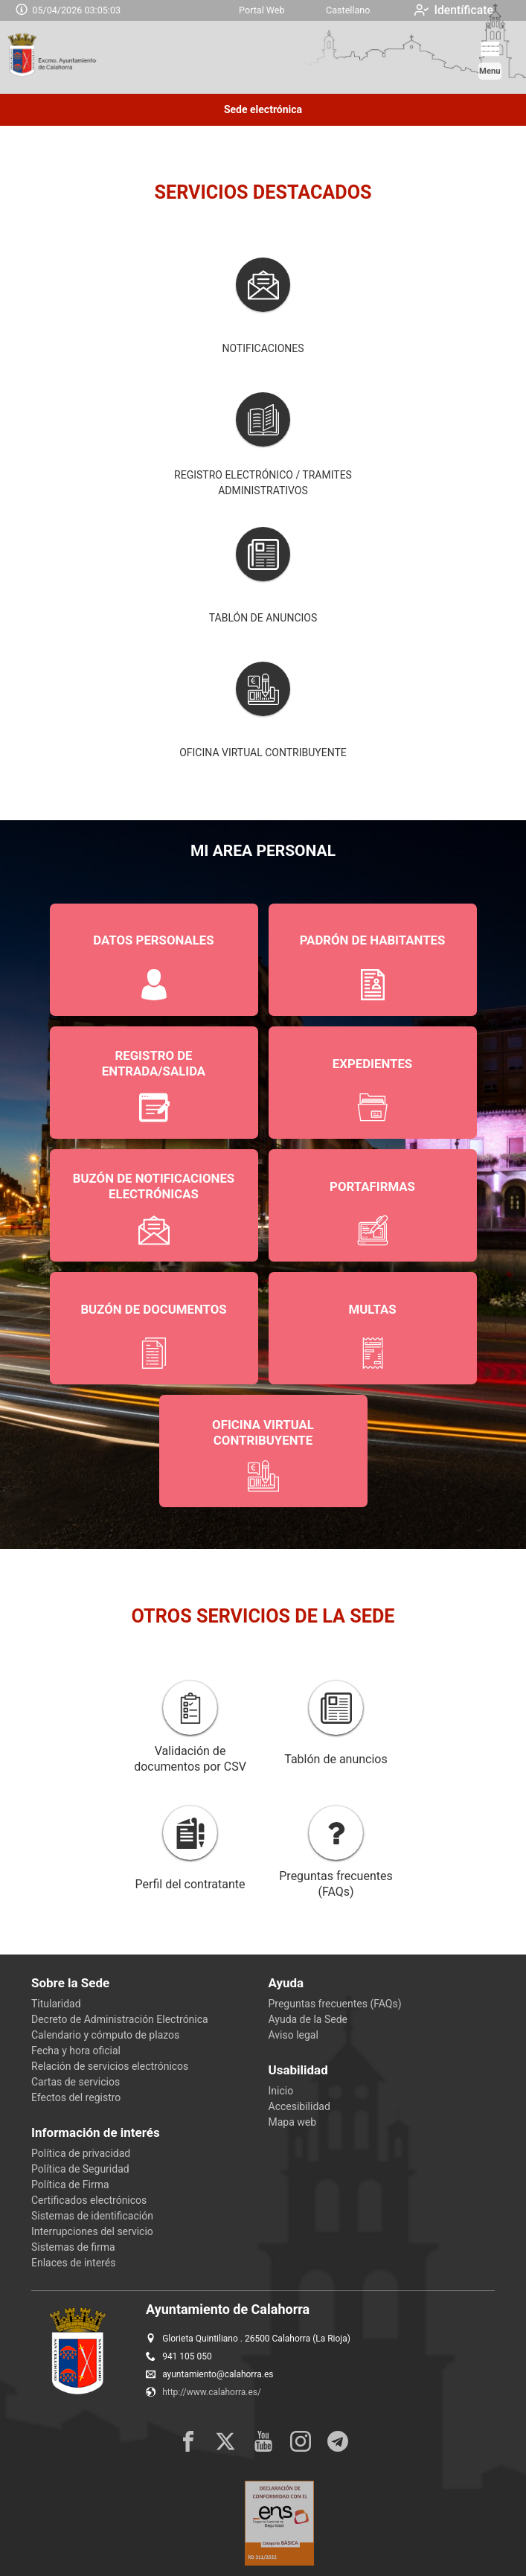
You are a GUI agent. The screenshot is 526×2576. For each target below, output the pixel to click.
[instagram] (300, 2441)
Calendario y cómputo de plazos (105, 2035)
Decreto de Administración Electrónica (119, 2019)
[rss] (337, 2441)
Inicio (281, 2091)
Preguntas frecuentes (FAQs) (335, 2004)
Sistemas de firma (73, 2247)
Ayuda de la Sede (308, 2019)
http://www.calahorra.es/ (211, 2392)
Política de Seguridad (80, 2169)
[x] (225, 2441)
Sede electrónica (263, 109)
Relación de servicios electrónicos (109, 2066)
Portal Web (262, 10)
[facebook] (188, 2441)
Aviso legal (293, 2035)
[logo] (73, 57)
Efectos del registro (76, 2097)
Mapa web (293, 2122)
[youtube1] (263, 2441)
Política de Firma (70, 2184)
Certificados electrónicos (89, 2200)
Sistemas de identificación (92, 2216)
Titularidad (56, 2004)
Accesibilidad (299, 2106)
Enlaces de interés (73, 2263)
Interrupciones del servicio (92, 2231)
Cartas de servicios (75, 2082)
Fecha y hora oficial (76, 2050)
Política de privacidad (80, 2153)
